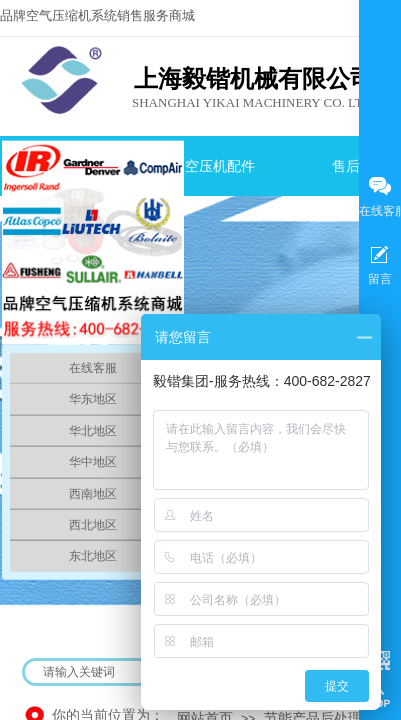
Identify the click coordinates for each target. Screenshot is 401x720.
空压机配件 (220, 166)
